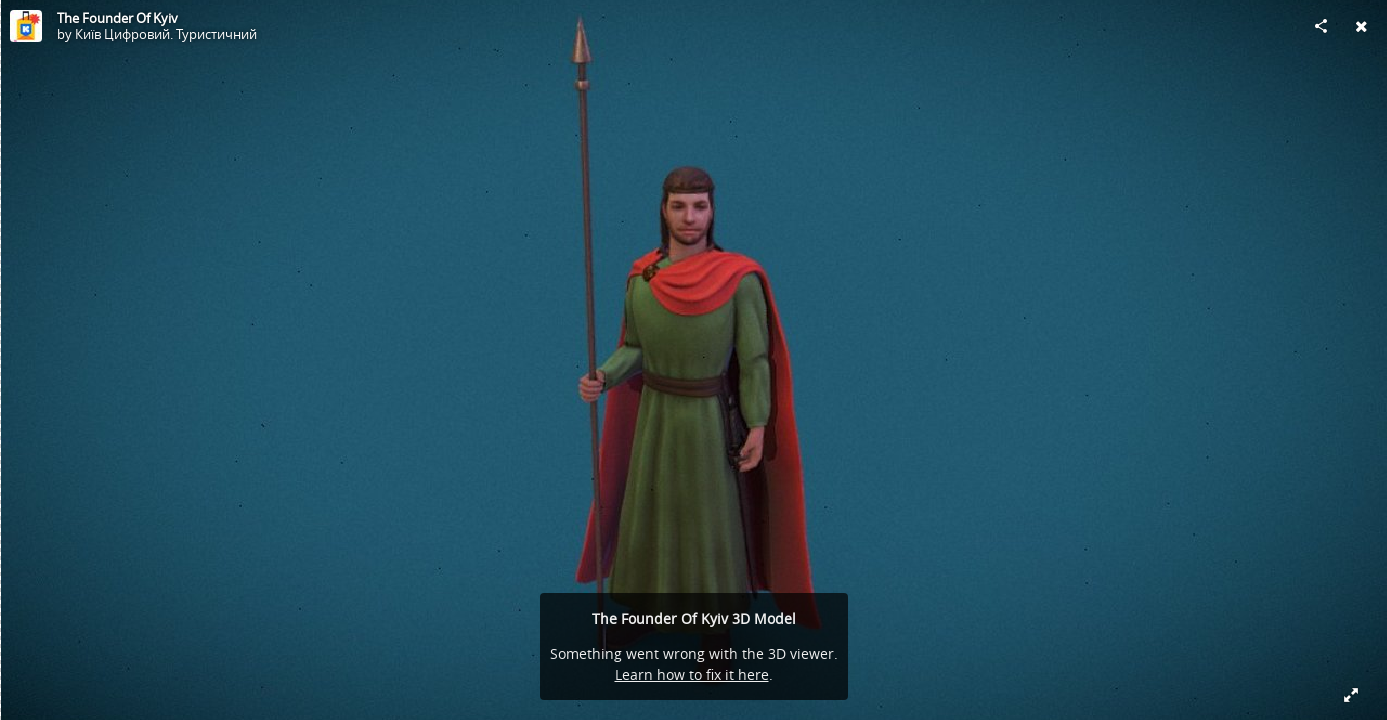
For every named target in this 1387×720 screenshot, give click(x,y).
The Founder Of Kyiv (117, 18)
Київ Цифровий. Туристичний (166, 34)
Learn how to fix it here (692, 674)
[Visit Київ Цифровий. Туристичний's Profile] (26, 26)
